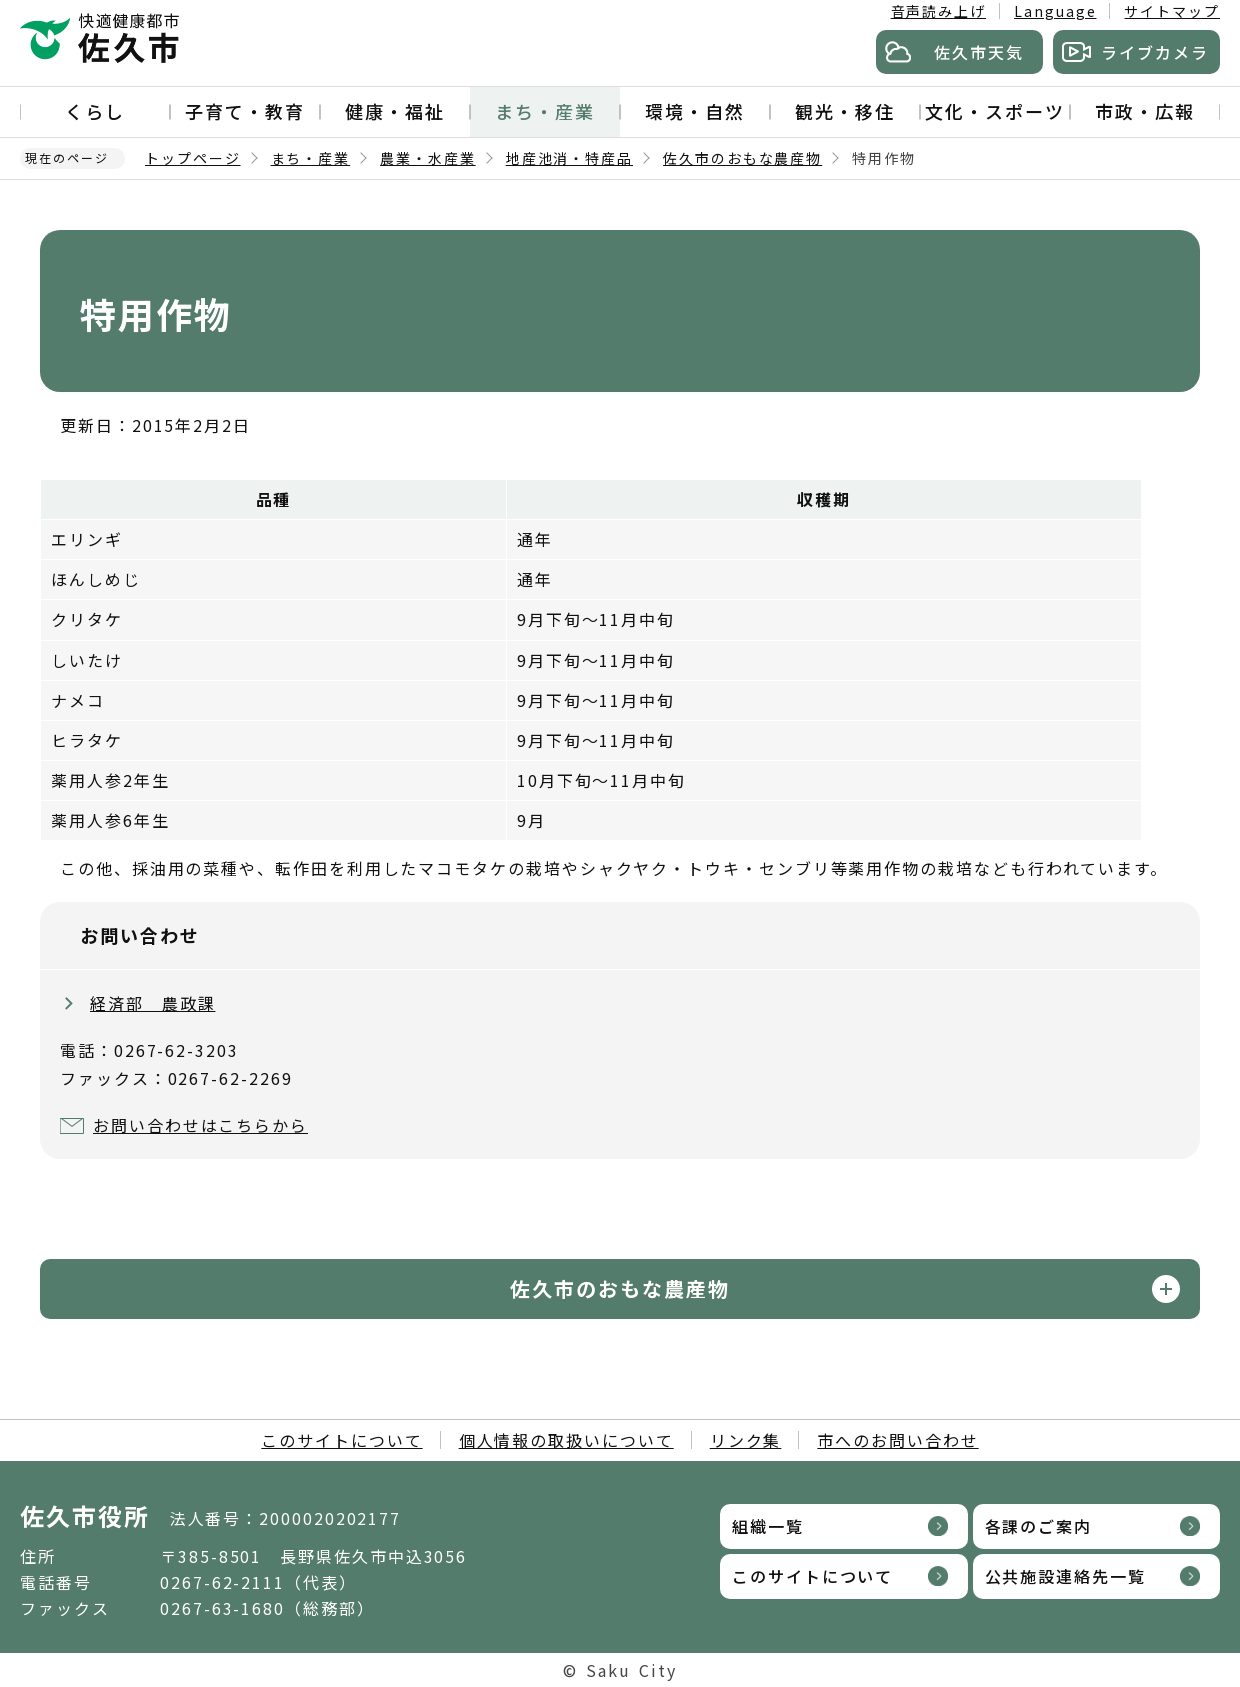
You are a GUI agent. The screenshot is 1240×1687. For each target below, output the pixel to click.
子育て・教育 (245, 111)
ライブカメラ (1155, 52)
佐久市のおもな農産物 (742, 158)
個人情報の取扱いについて (566, 1440)
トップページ (193, 158)
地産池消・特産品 (569, 158)
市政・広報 (1145, 111)
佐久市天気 (979, 52)
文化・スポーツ (994, 111)
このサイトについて (341, 1440)
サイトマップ (1172, 11)
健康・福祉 (395, 111)
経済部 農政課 (152, 1003)
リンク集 (746, 1440)
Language (1055, 11)
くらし (95, 111)
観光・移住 (845, 111)
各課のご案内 (1039, 1526)
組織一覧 (768, 1526)
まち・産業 (545, 111)
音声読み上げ (939, 11)
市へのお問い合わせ (897, 1440)
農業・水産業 (428, 158)
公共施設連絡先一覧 (1065, 1576)
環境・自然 (695, 111)
